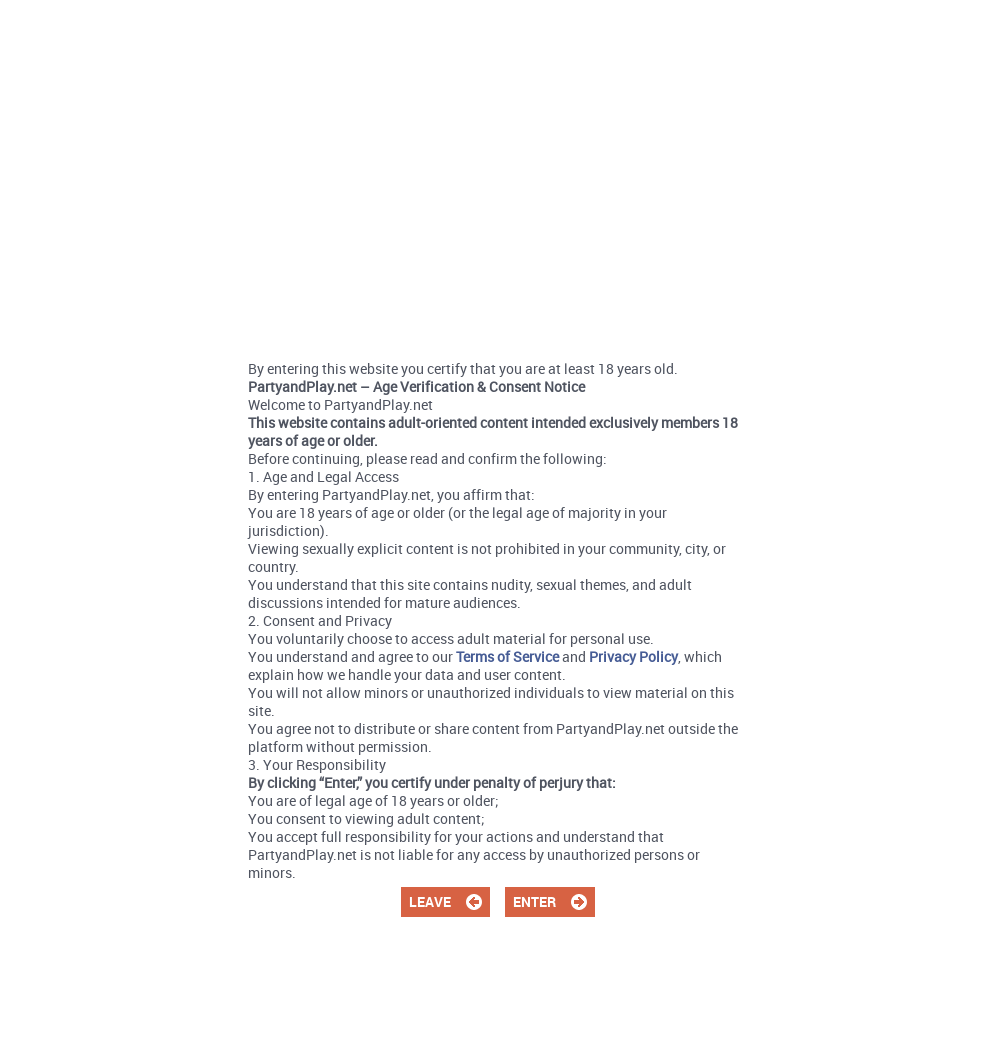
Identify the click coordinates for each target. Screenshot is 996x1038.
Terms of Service (507, 656)
